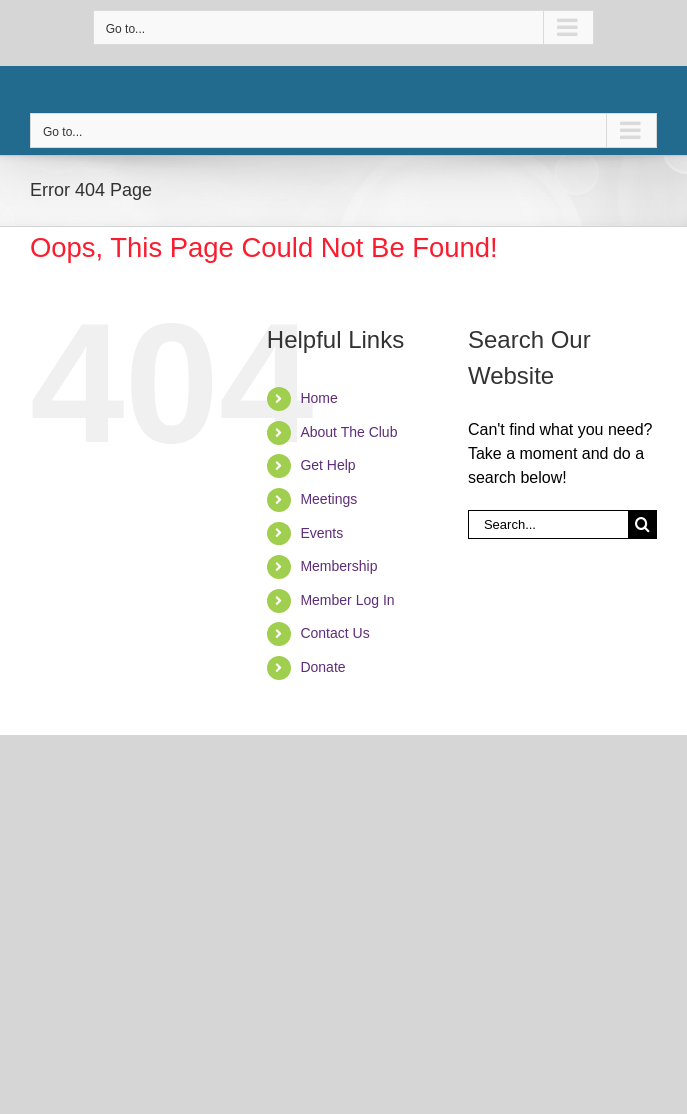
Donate (322, 667)
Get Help (327, 465)
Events (321, 533)
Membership (338, 566)
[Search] (642, 524)
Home (318, 398)
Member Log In (347, 600)
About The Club (348, 432)
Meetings (328, 499)
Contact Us (334, 633)
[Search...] (548, 524)
